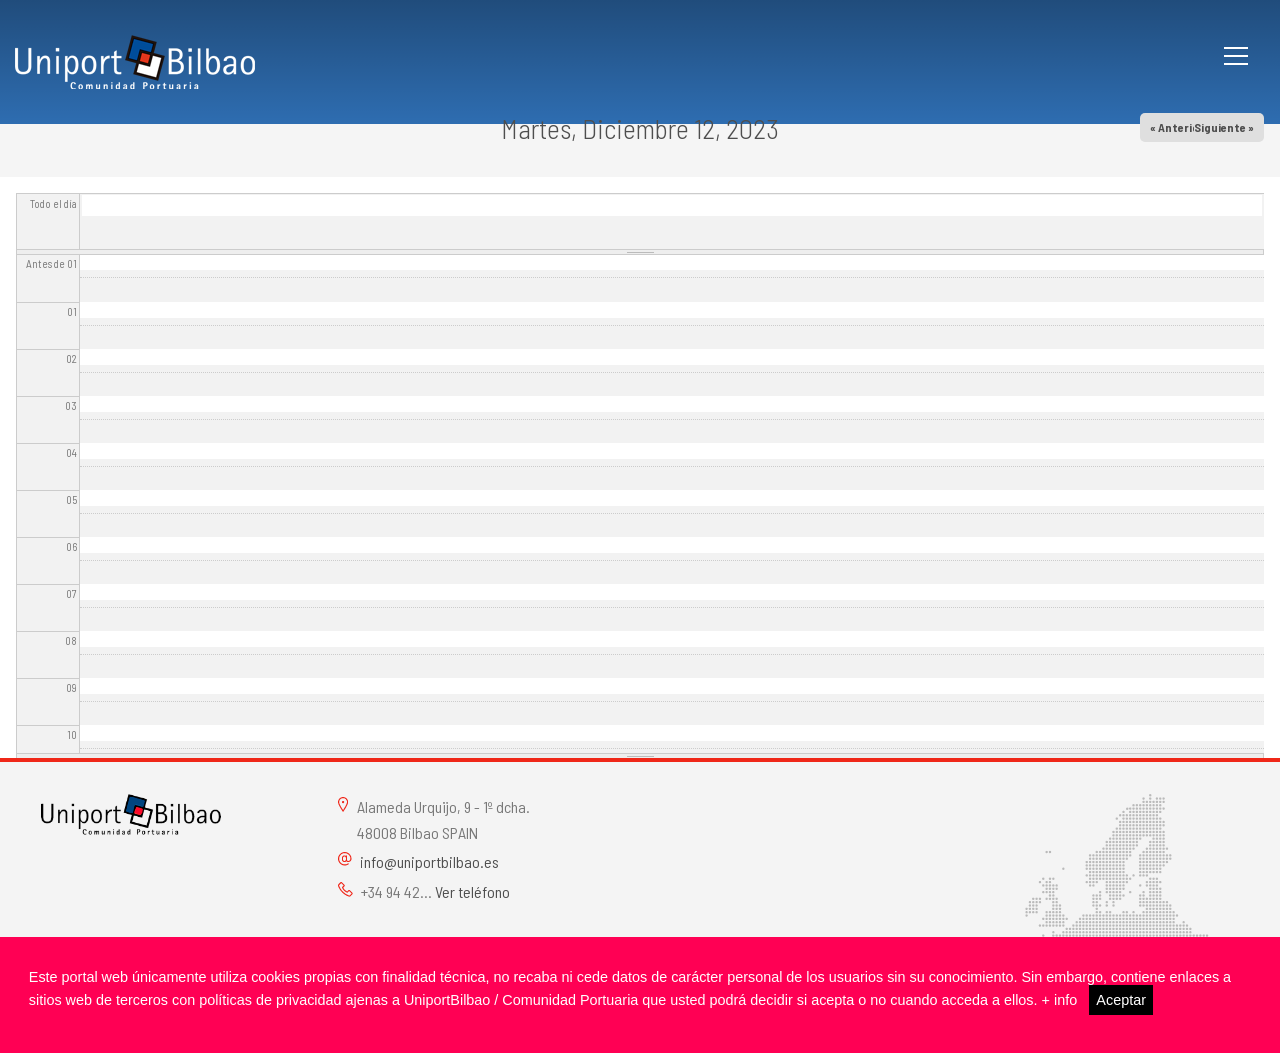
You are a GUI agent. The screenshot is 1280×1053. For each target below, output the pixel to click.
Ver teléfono (472, 891)
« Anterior (1177, 127)
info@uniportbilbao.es (429, 861)
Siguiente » (1224, 127)
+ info (1060, 1000)
